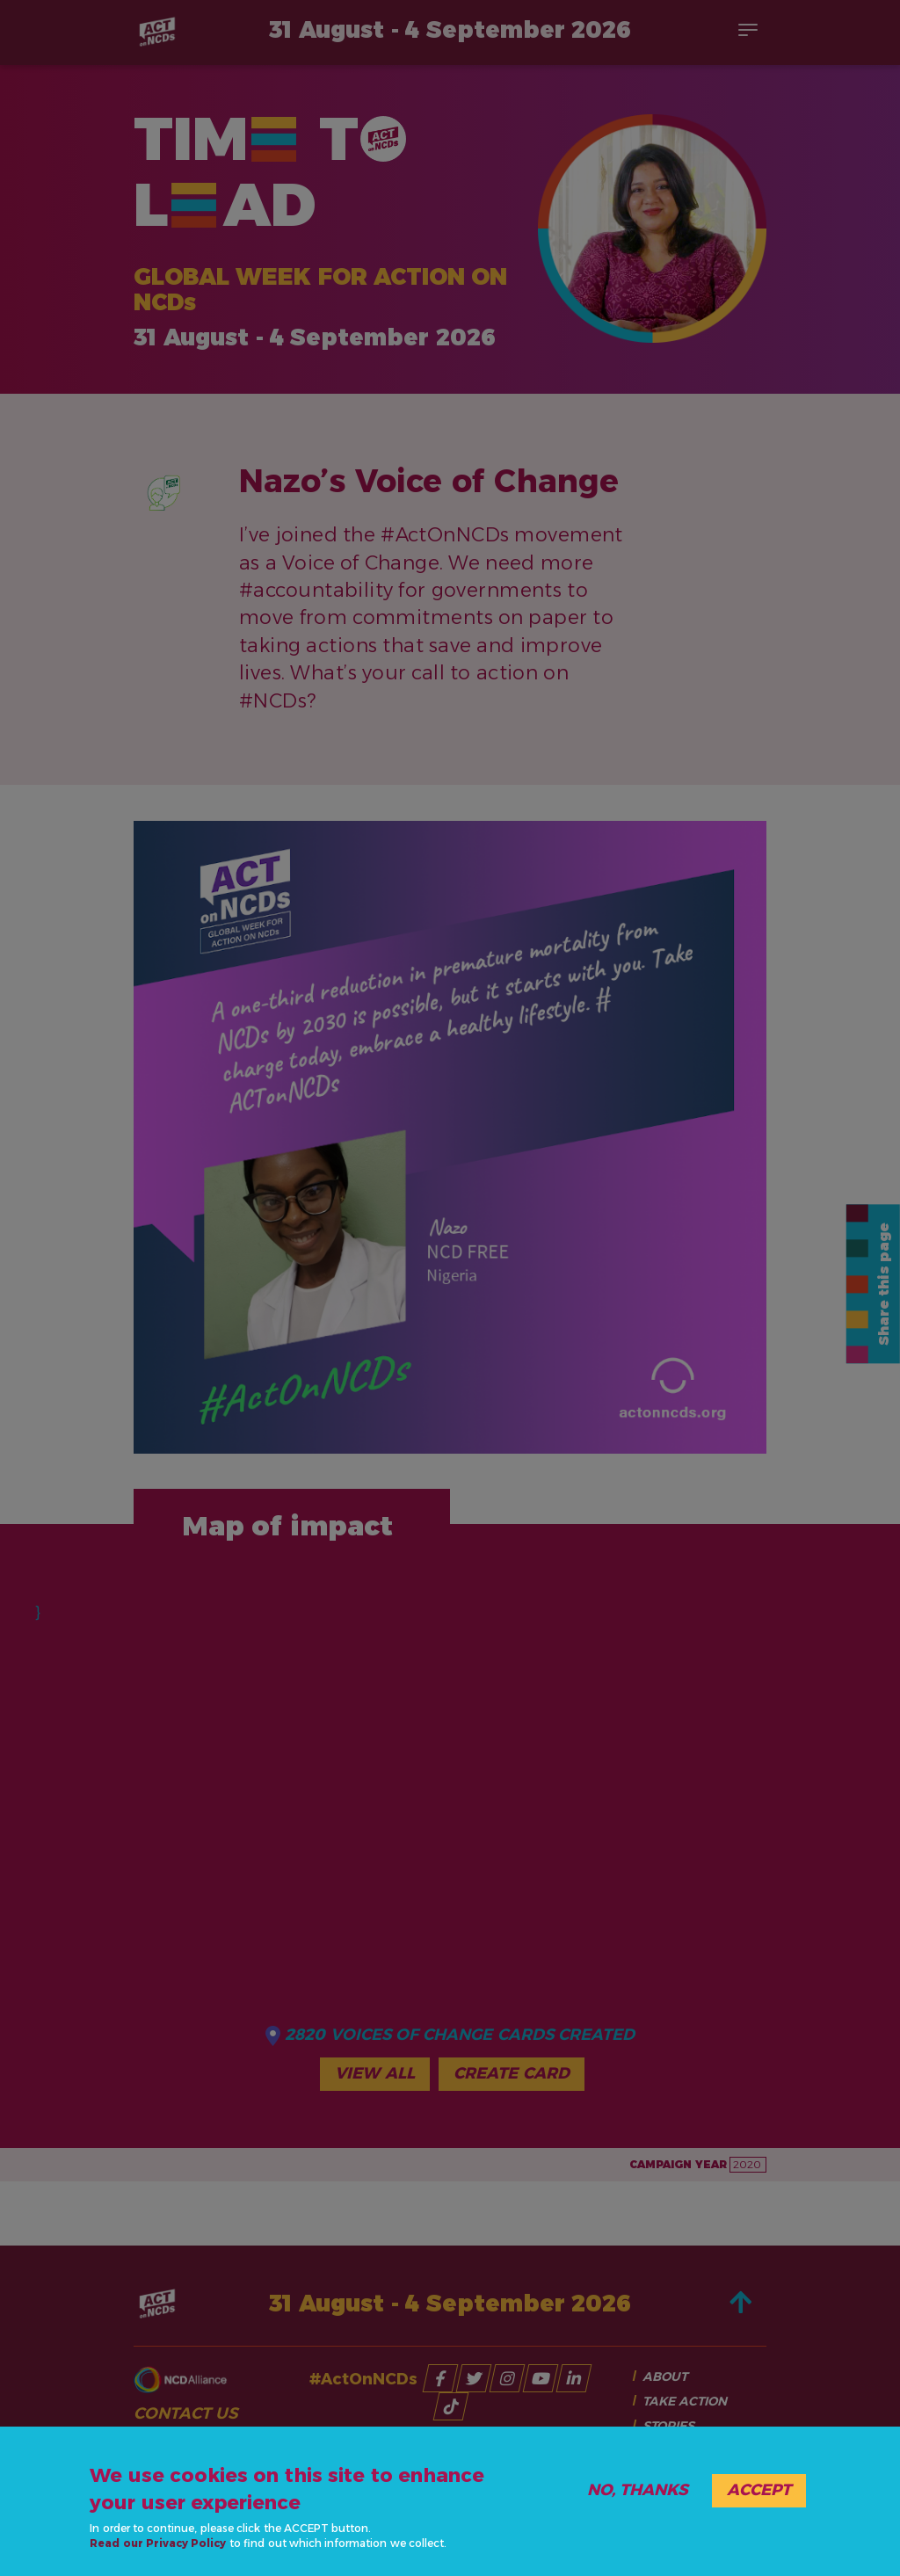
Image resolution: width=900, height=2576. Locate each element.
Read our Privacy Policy (158, 2543)
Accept (759, 2490)
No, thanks (637, 2490)
